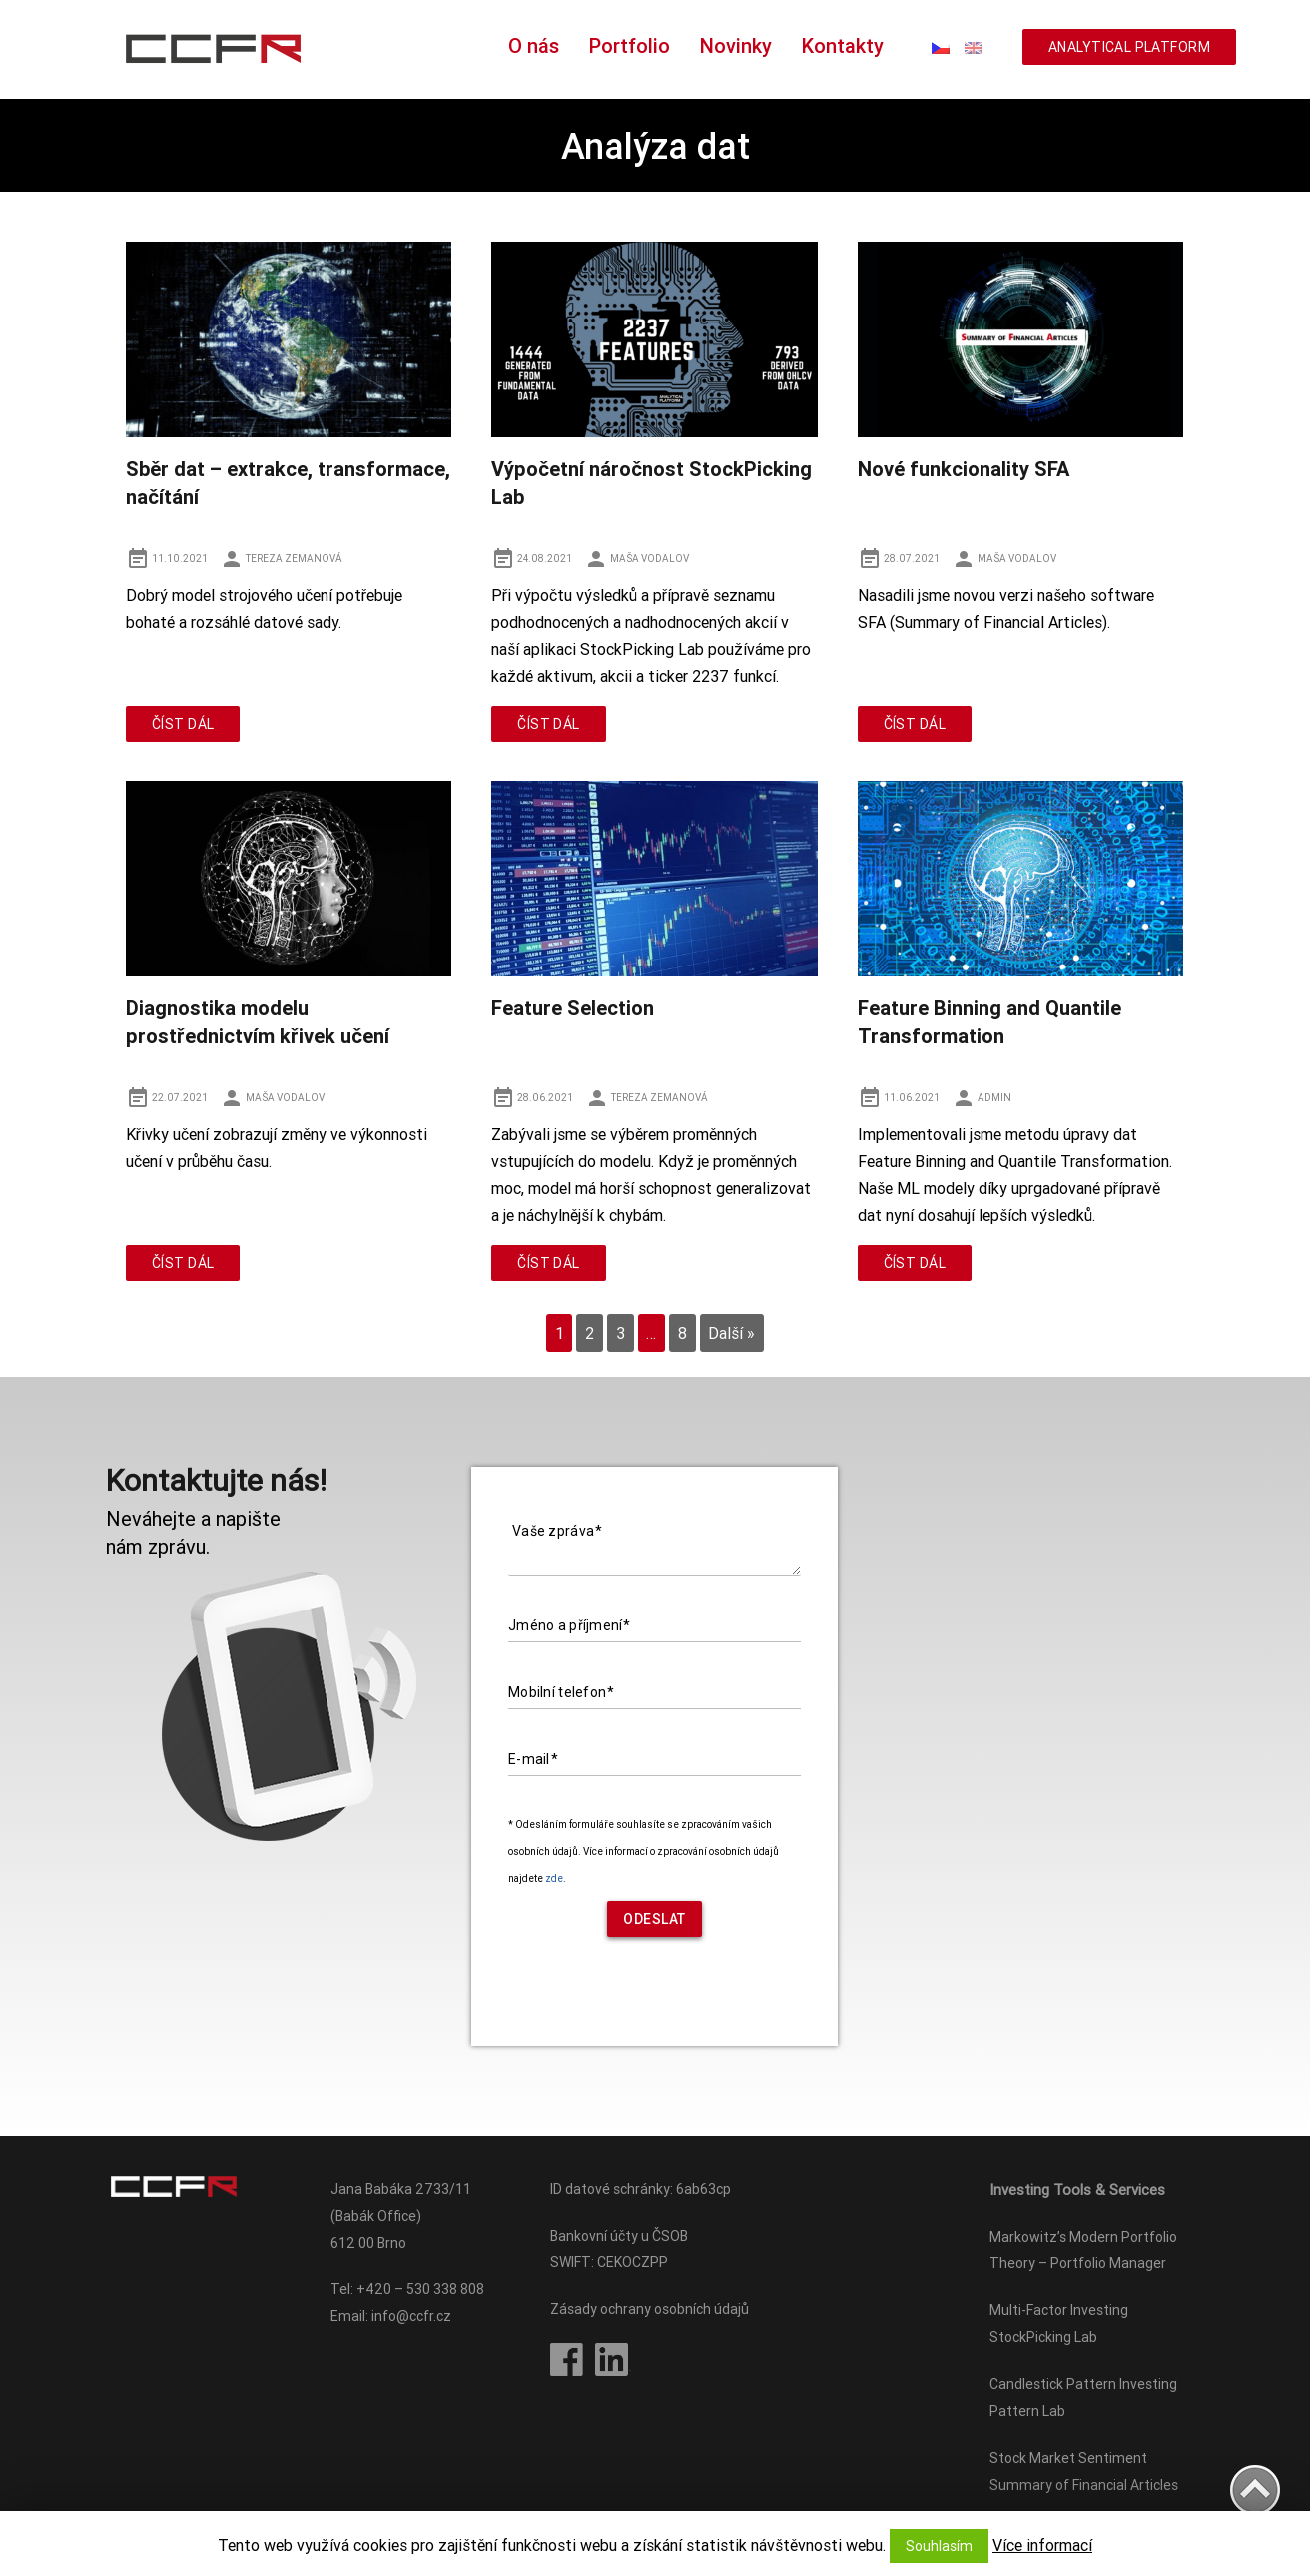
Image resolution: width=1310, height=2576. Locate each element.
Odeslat (654, 1919)
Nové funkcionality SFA (963, 468)
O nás (533, 45)
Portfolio (629, 45)
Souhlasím (939, 2546)
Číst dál (183, 724)
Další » (731, 1333)
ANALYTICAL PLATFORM (1129, 47)
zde (554, 1878)
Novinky (736, 45)
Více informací (1042, 2545)
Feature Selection (572, 1007)
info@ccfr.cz (411, 2316)
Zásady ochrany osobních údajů (649, 2309)
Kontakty (843, 45)
